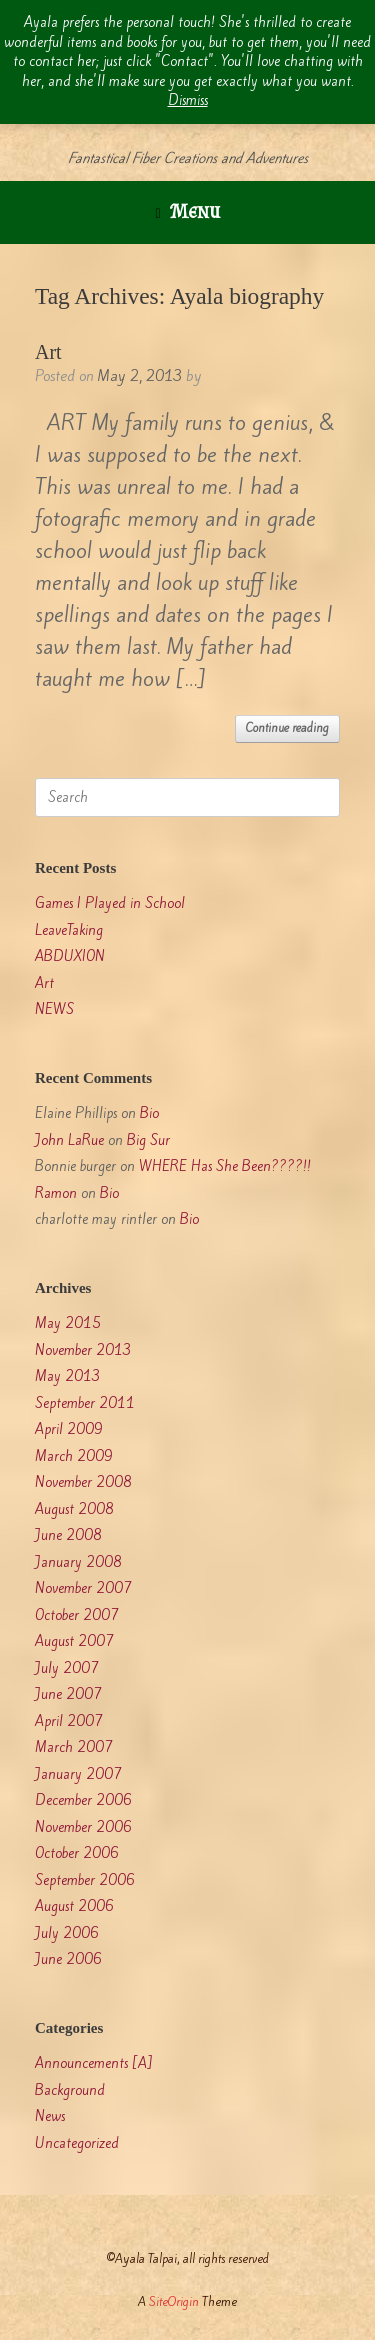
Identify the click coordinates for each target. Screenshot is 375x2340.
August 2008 (74, 1509)
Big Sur (148, 1140)
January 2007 (78, 1774)
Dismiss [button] (188, 100)
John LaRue (69, 1140)
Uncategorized (77, 2143)
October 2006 (77, 1853)
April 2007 (69, 1721)
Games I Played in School (110, 903)
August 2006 (74, 1906)
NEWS (54, 1009)
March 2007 (74, 1747)
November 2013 (83, 1350)
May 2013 (68, 1376)
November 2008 (83, 1482)
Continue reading (287, 728)
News (50, 2116)
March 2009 (74, 1456)
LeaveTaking (69, 930)
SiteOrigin (174, 2301)
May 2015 (68, 1323)
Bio (149, 1113)
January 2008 (78, 1562)
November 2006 (83, 1827)
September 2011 (85, 1403)
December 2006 (83, 1800)
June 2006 (68, 1959)
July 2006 (67, 1933)
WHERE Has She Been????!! (225, 1166)
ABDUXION (70, 956)
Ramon (56, 1193)
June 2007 (68, 1694)
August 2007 (74, 1641)
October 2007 (77, 1615)
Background (70, 2090)
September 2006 (85, 1880)
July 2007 (67, 1668)
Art (48, 352)
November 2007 (83, 1588)
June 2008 (68, 1535)
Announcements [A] (94, 2063)
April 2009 (69, 1429)
